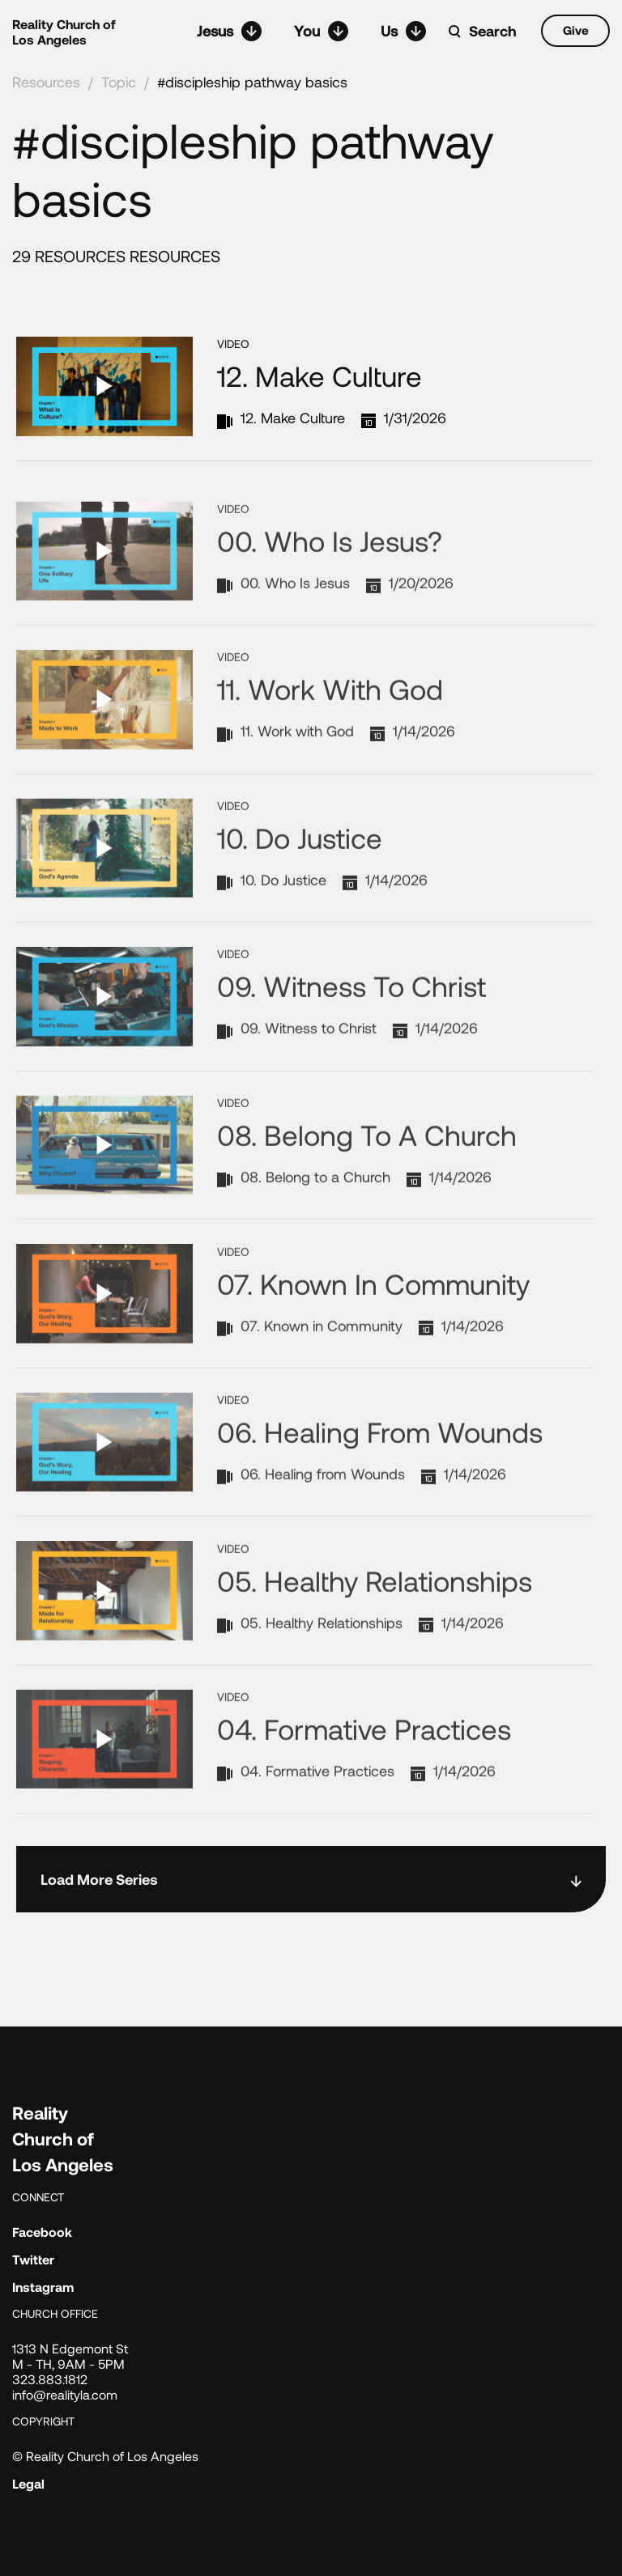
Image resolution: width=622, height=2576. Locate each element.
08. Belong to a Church (367, 1192)
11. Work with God (330, 747)
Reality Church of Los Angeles (64, 31)
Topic (118, 82)
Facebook (42, 2231)
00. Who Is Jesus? (329, 598)
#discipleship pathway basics (252, 82)
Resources (46, 82)
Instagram (43, 2286)
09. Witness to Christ (351, 1044)
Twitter (33, 2259)
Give (576, 30)
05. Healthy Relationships (374, 1638)
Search (493, 31)
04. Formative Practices (364, 1786)
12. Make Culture (319, 376)
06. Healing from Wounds (380, 1489)
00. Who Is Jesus (295, 640)
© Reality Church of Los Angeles (105, 2456)
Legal (28, 2483)
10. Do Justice (299, 895)
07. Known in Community (373, 1341)
